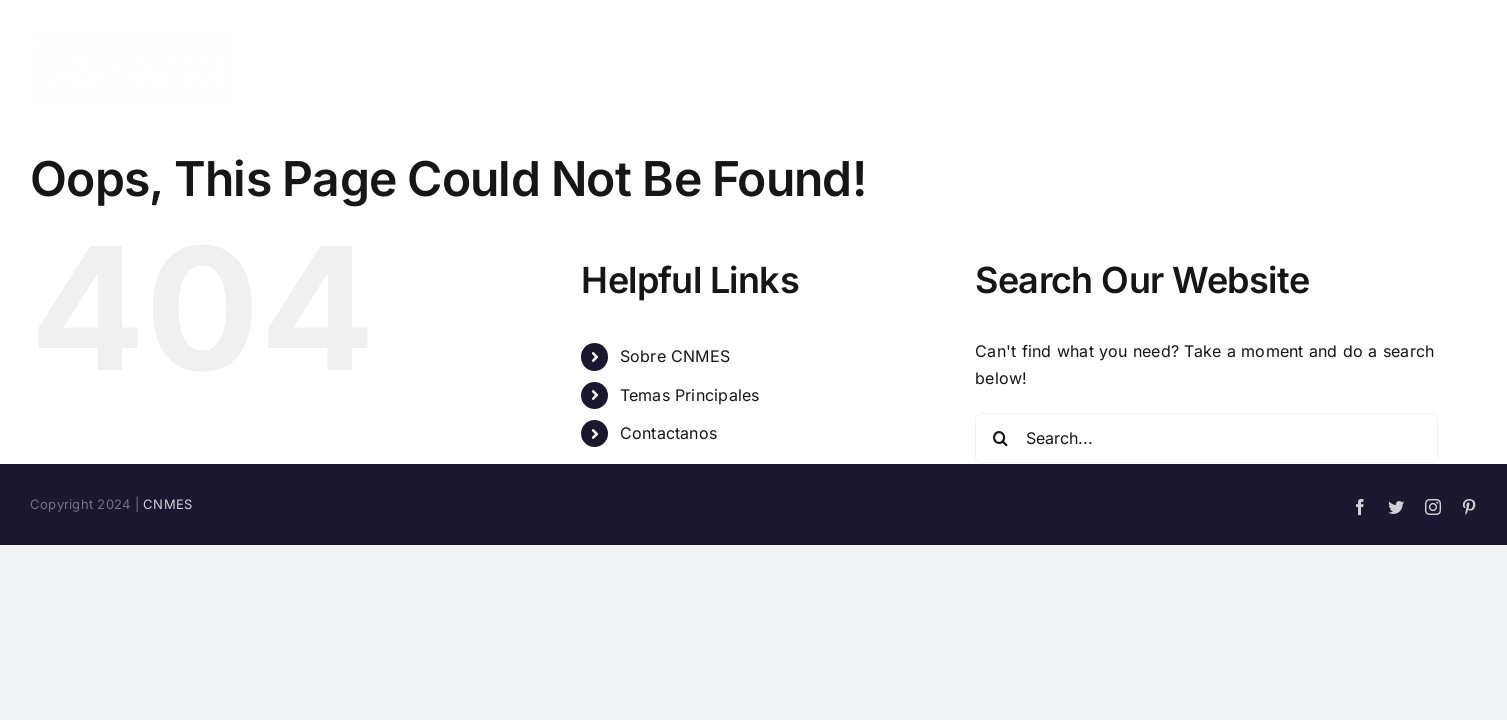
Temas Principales (690, 395)
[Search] (1000, 438)
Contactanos (669, 433)
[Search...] (1206, 438)
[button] (1469, 70)
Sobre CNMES (675, 356)
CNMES (167, 504)
